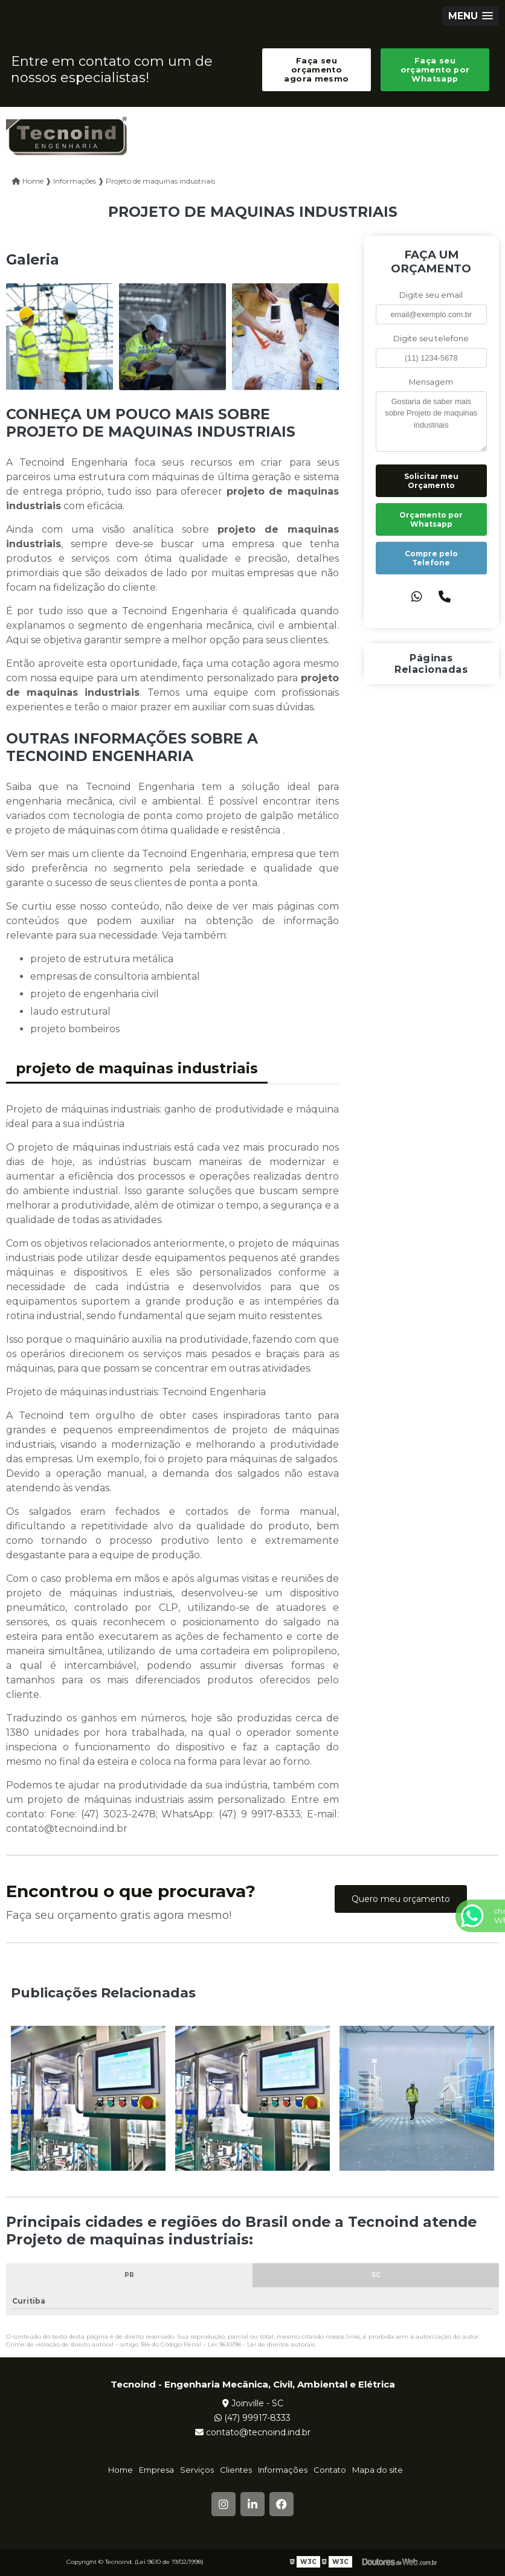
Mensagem (431, 382)
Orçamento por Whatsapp (431, 519)
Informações (282, 2470)
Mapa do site (377, 2470)
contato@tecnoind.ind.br (252, 2432)
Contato (330, 2470)
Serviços (197, 2470)
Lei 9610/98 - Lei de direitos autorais (261, 2344)
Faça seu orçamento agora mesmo (316, 69)
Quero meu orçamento (401, 1898)
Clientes (236, 2470)
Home (120, 2470)
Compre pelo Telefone (431, 558)
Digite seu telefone (431, 338)
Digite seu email (431, 295)
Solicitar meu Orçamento (431, 481)
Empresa (156, 2470)
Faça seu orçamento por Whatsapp (435, 69)
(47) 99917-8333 (252, 2417)
